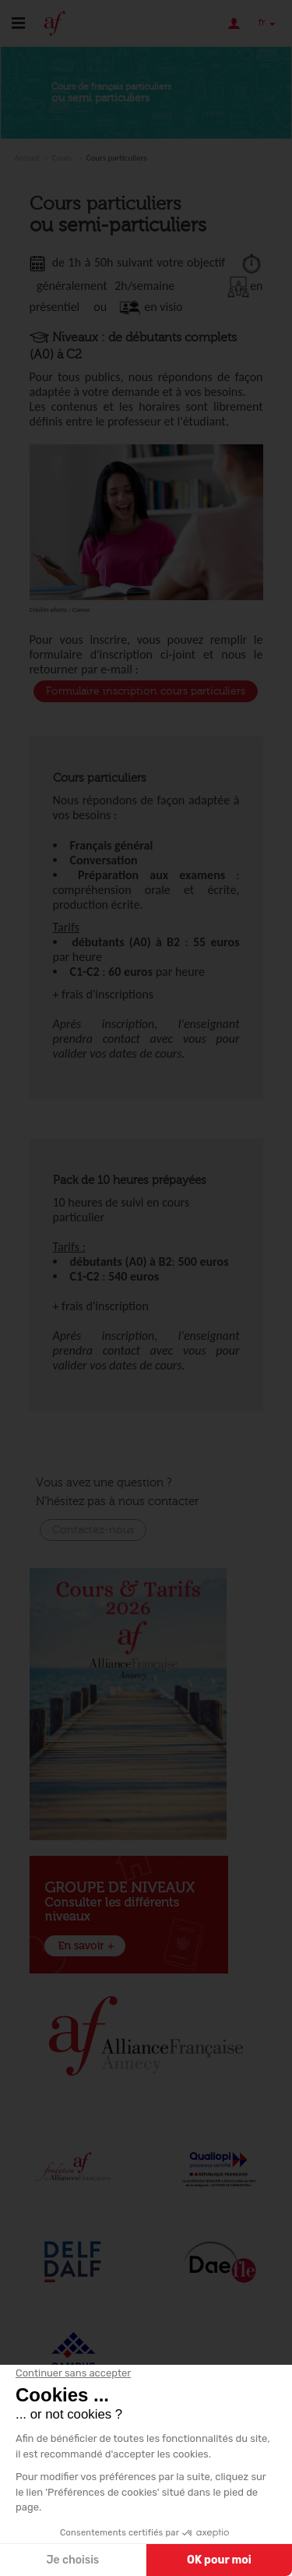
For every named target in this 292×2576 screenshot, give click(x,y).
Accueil (27, 158)
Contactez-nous (93, 1530)
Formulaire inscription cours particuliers (145, 691)
